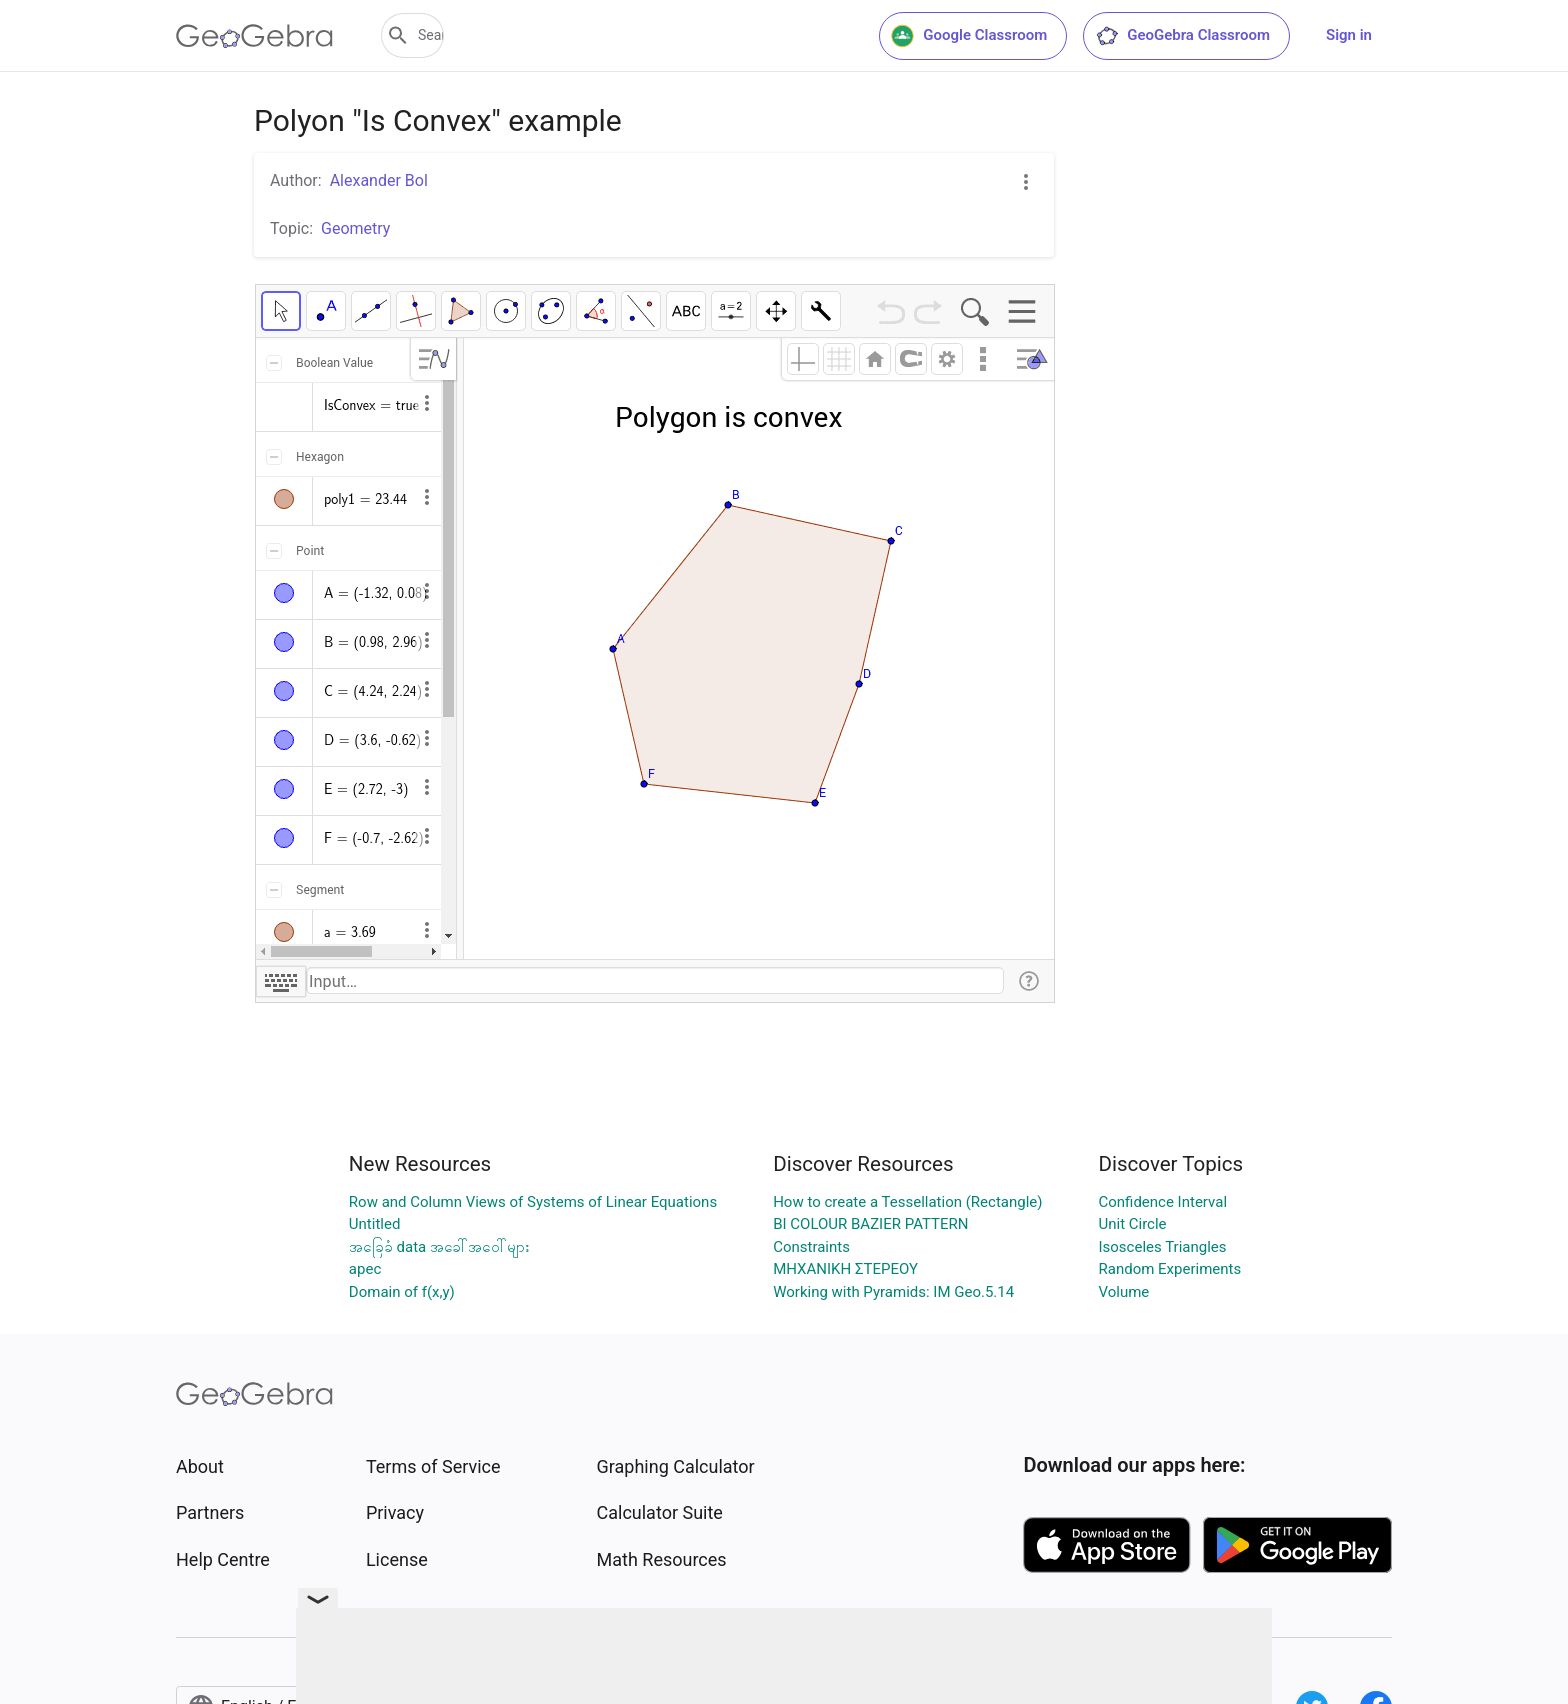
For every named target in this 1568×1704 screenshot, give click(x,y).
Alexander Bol (379, 180)
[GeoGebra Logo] (254, 36)
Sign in (1349, 35)
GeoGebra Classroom (1182, 36)
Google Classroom (969, 36)
